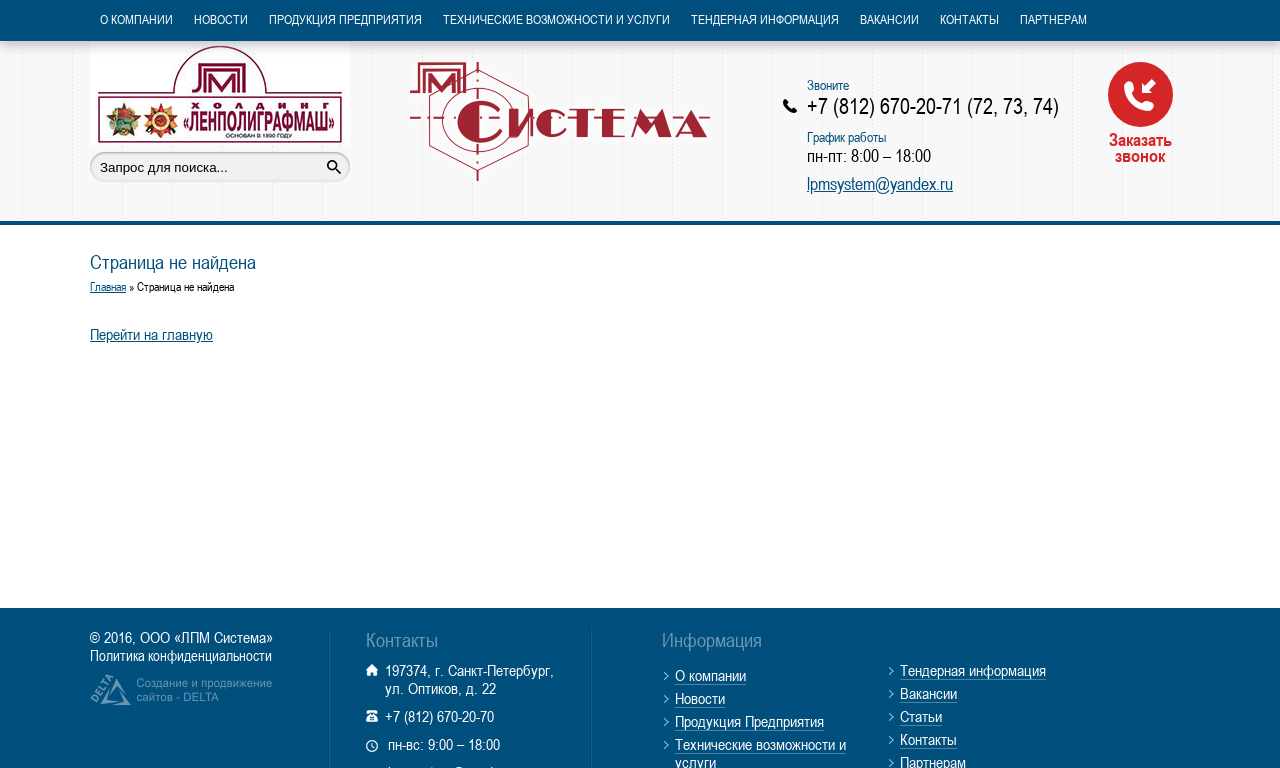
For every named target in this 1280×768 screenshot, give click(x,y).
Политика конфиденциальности (181, 655)
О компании (136, 19)
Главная (108, 287)
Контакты (969, 19)
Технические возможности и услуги (556, 19)
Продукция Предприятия (345, 19)
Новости (221, 19)
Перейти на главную (151, 334)
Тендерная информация (765, 19)
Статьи (921, 716)
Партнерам (1053, 19)
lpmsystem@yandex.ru (880, 183)
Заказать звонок (1140, 113)
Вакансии (889, 19)
